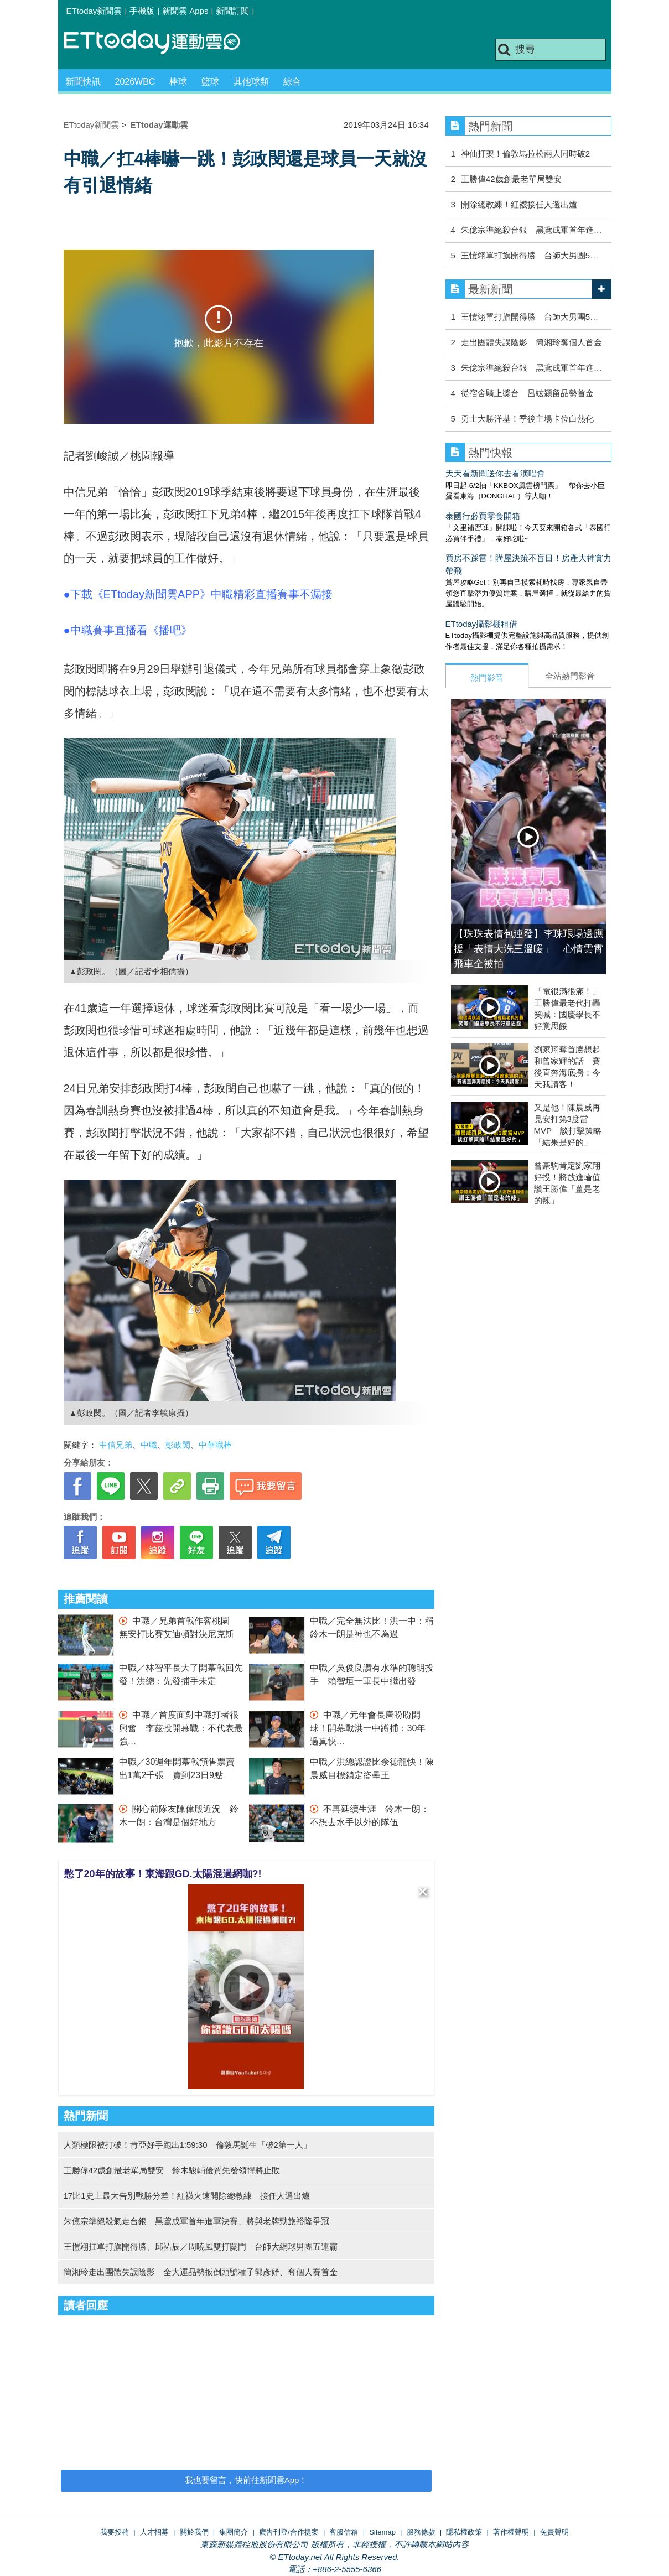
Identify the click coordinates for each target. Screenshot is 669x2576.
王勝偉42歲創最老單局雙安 (511, 179)
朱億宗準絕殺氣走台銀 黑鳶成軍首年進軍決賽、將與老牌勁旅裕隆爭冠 (196, 2221)
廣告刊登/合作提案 (289, 2532)
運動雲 (160, 42)
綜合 (292, 81)
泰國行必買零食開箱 (482, 516)
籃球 (210, 81)
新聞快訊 (83, 81)
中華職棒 (215, 1445)
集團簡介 (233, 2532)
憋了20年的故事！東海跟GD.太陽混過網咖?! (163, 1873)
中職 (149, 1445)
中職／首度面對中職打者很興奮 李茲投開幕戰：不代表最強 (181, 1728)
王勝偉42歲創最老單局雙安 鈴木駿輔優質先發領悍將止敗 (172, 2170)
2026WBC (135, 81)
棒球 (178, 81)
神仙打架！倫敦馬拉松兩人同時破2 (525, 153)
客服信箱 (343, 2532)
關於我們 (194, 2532)
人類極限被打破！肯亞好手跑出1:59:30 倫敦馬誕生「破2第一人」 (188, 2144)
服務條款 (421, 2532)
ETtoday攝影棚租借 (481, 624)
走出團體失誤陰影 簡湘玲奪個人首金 (531, 342)
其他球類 (251, 81)
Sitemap (382, 2532)
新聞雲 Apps (185, 10)
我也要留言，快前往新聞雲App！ (246, 2480)
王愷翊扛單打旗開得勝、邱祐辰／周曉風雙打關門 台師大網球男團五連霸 (201, 2246)
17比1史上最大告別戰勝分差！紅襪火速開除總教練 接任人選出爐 (187, 2195)
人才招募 (154, 2532)
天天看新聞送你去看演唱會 (495, 473)
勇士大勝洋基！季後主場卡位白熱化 (527, 418)
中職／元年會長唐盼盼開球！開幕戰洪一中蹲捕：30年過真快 (368, 1728)
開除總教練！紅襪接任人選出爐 (519, 204)
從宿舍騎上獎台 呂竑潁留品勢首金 (527, 393)
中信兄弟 (115, 1445)
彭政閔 (177, 1445)
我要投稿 (114, 2532)
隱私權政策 (464, 2532)
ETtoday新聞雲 (94, 10)
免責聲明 (554, 2532)
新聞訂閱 (232, 10)
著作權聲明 (511, 2532)
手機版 (141, 10)
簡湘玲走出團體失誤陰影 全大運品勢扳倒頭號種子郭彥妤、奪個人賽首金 (201, 2272)
